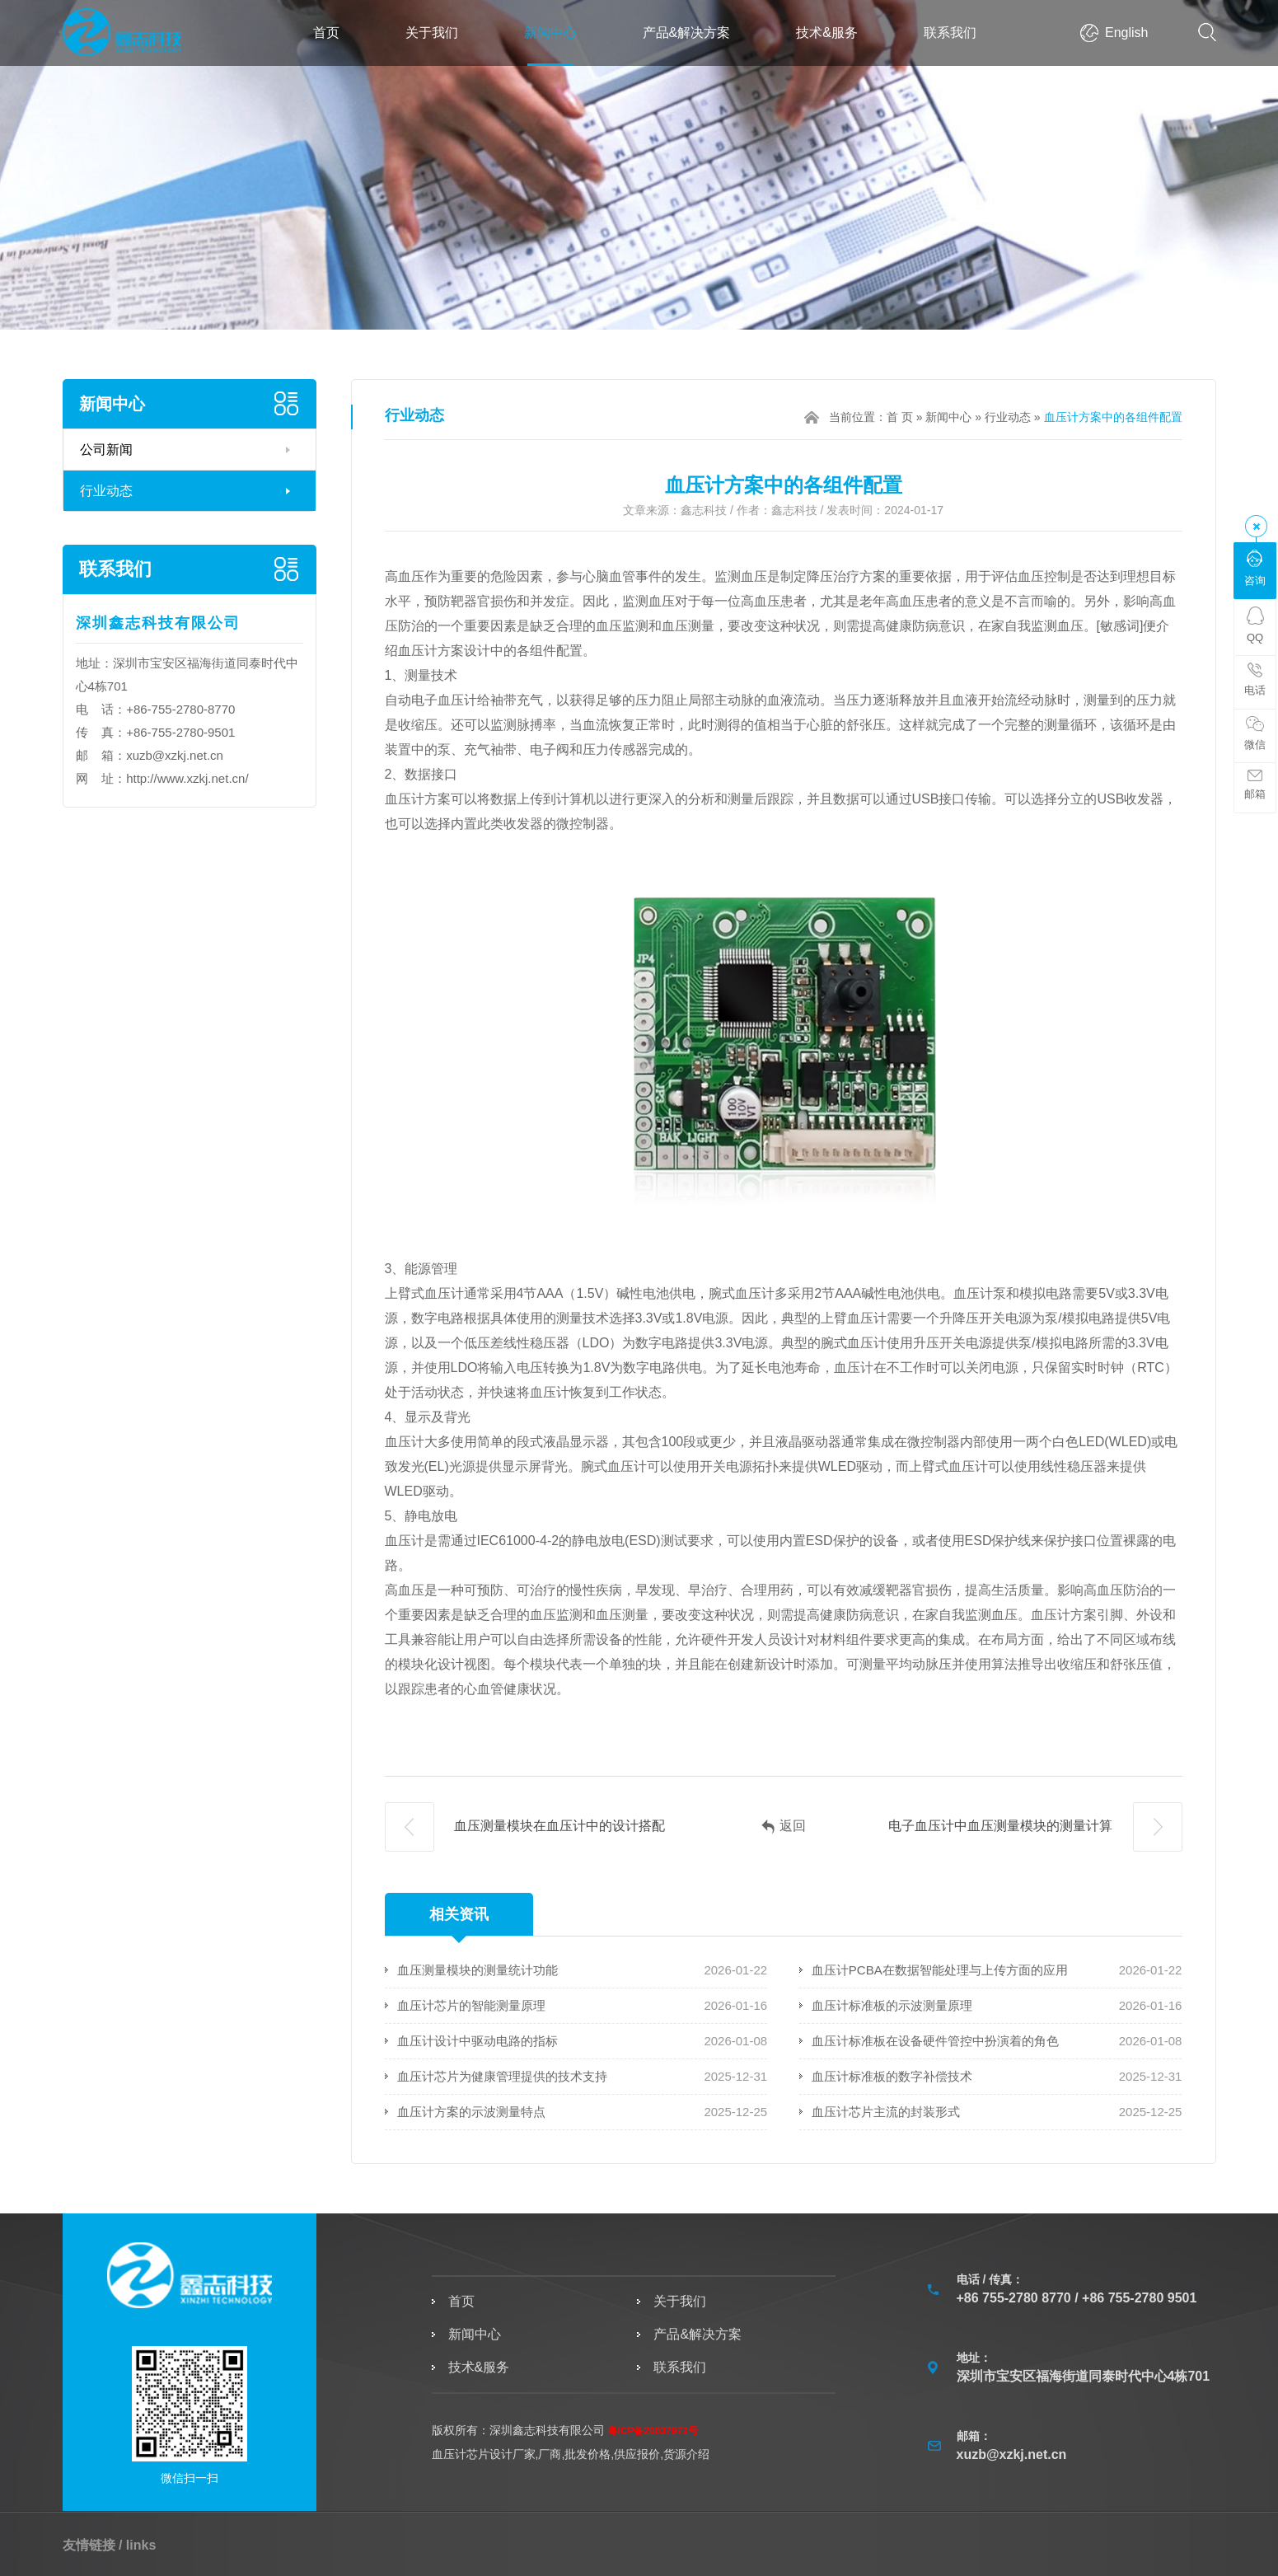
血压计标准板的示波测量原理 (892, 2005)
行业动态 (106, 491)
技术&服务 (827, 33)
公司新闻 (106, 450)
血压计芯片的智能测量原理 (471, 2005)
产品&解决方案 (687, 33)
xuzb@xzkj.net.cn (174, 755)
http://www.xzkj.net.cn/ (187, 778)
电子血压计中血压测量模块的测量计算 (1035, 1827)
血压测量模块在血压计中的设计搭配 (525, 1827)
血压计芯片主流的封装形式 (886, 2112)
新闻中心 (550, 33)
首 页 (900, 417)
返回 (783, 1826)
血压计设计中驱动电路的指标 (477, 2041)
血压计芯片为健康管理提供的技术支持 (502, 2076)
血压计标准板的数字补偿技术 (892, 2076)
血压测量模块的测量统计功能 (477, 1970)
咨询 (1255, 568)
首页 (326, 33)
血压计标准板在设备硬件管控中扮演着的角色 (935, 2041)
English (1126, 33)
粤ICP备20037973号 (652, 2431)
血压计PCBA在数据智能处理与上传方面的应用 (940, 1970)
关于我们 (431, 33)
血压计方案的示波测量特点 (471, 2112)
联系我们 (950, 33)
